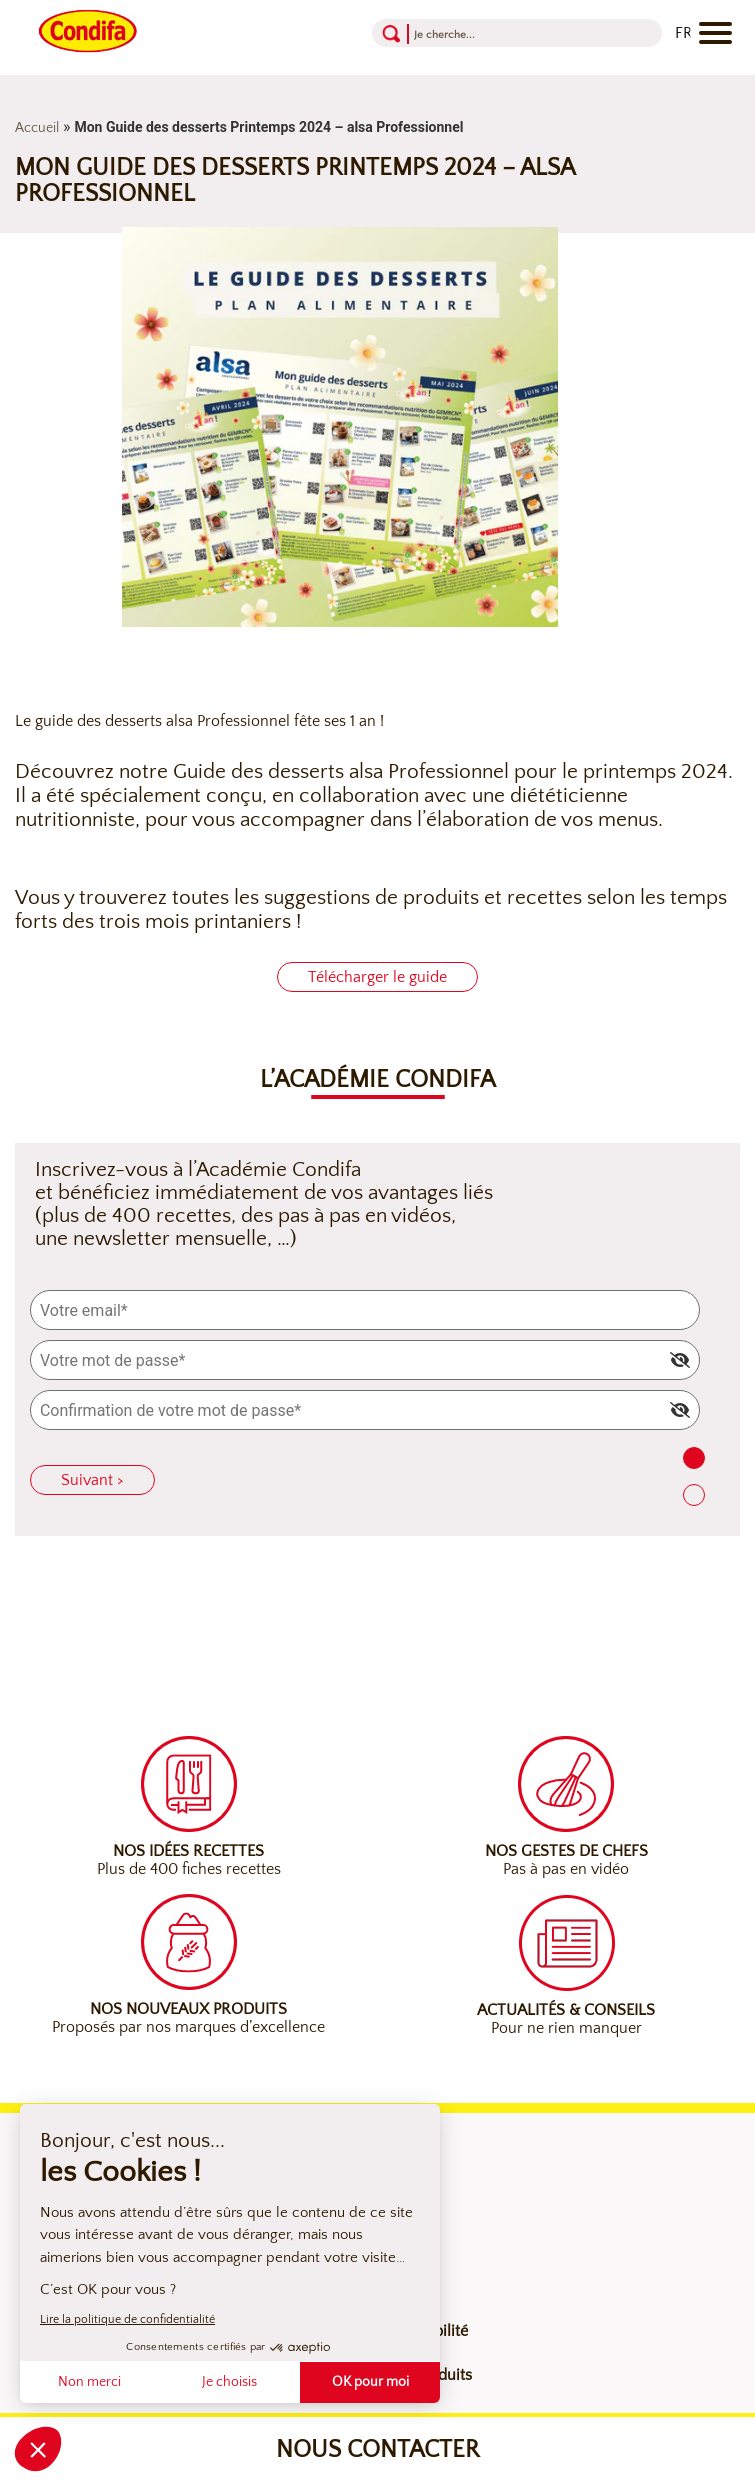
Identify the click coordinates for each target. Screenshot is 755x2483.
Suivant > (92, 1480)
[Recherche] (491, 33)
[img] (680, 1360)
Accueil (37, 128)
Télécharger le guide (377, 977)
